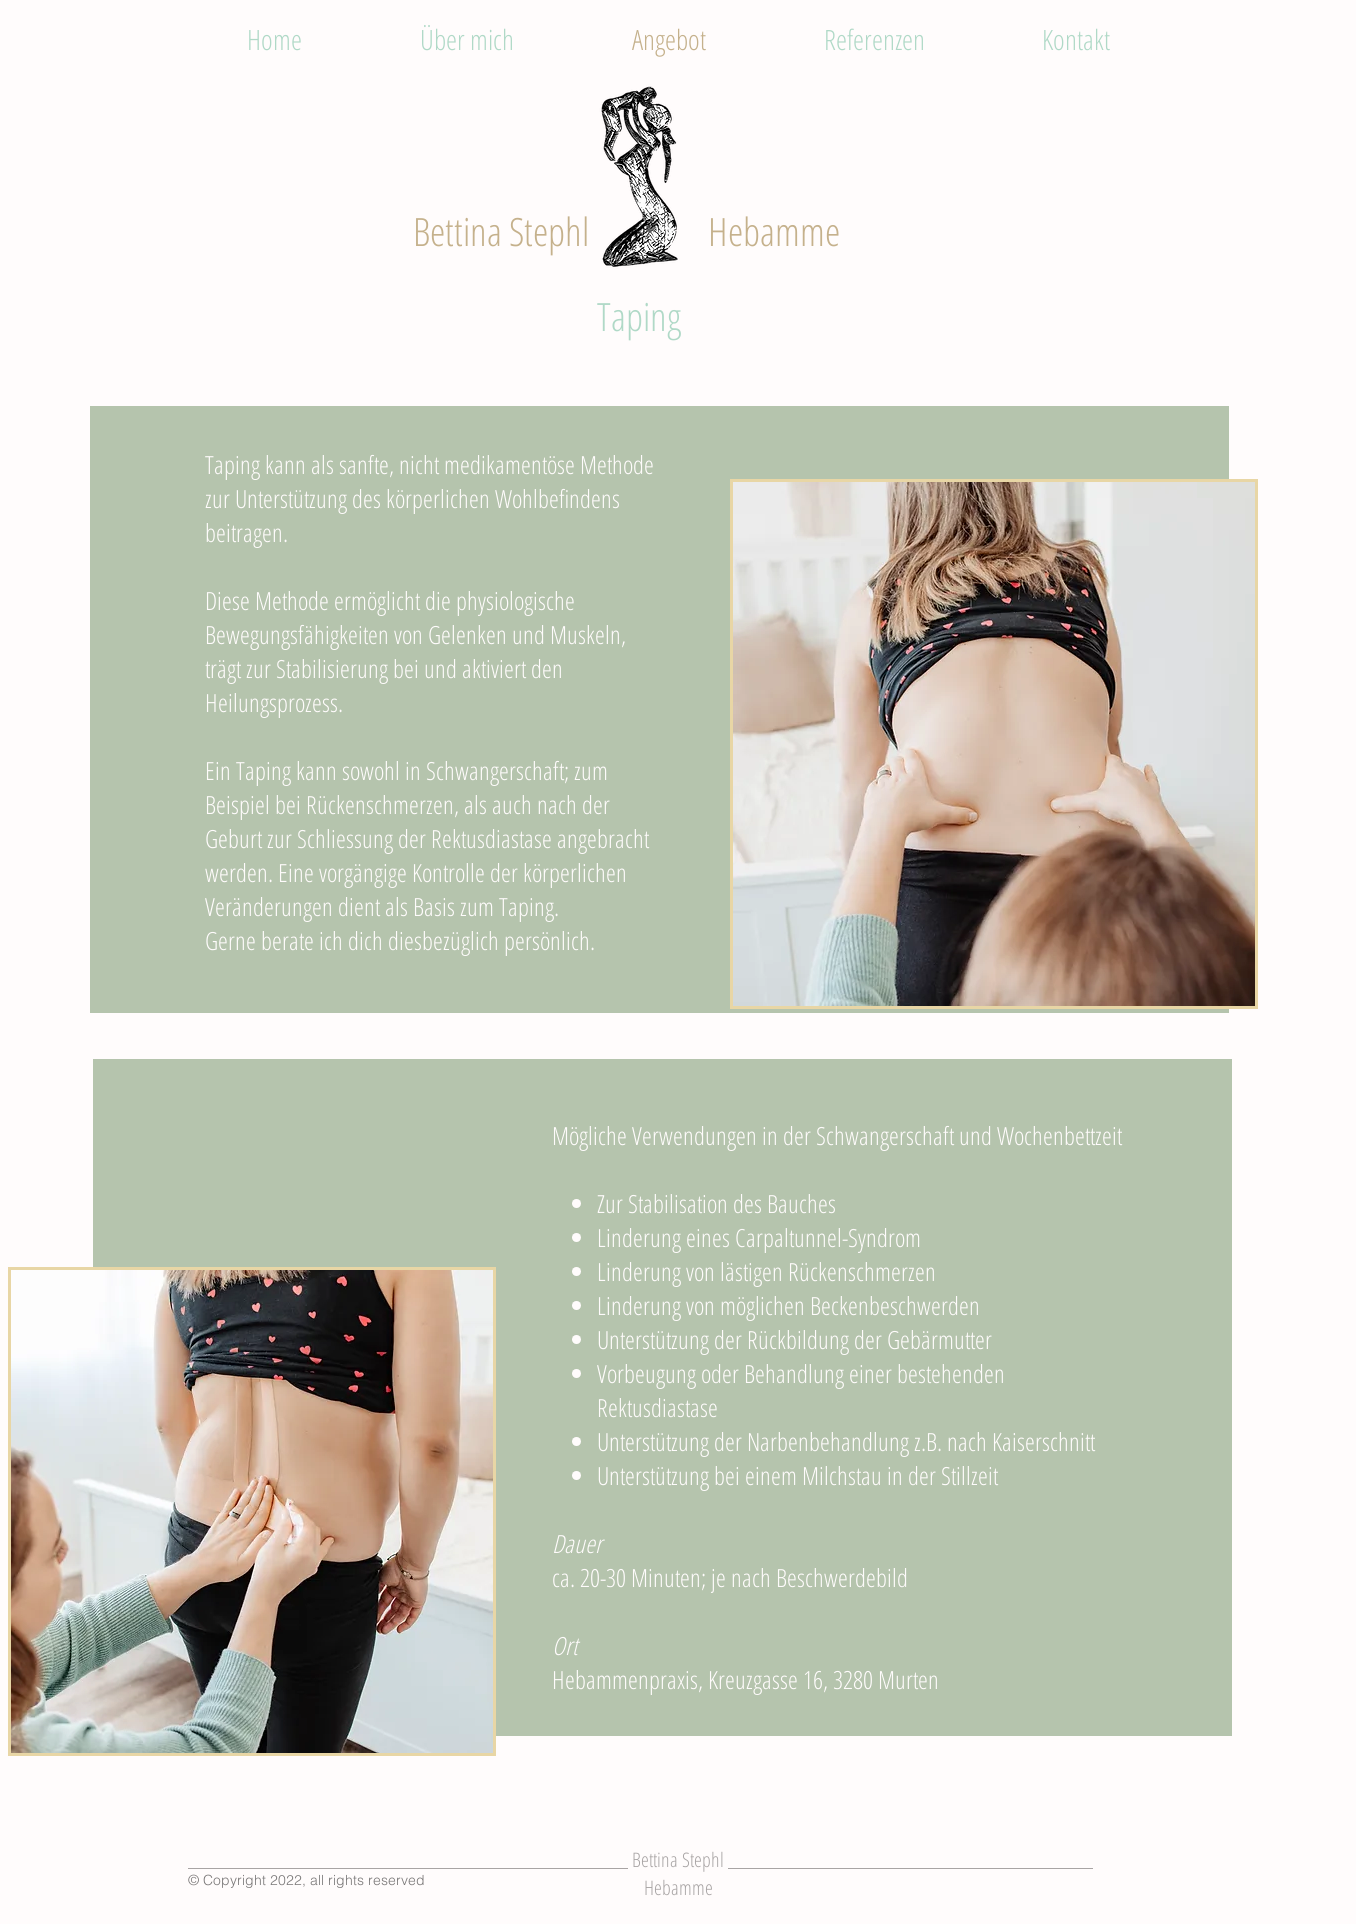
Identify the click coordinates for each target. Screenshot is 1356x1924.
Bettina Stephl (501, 230)
